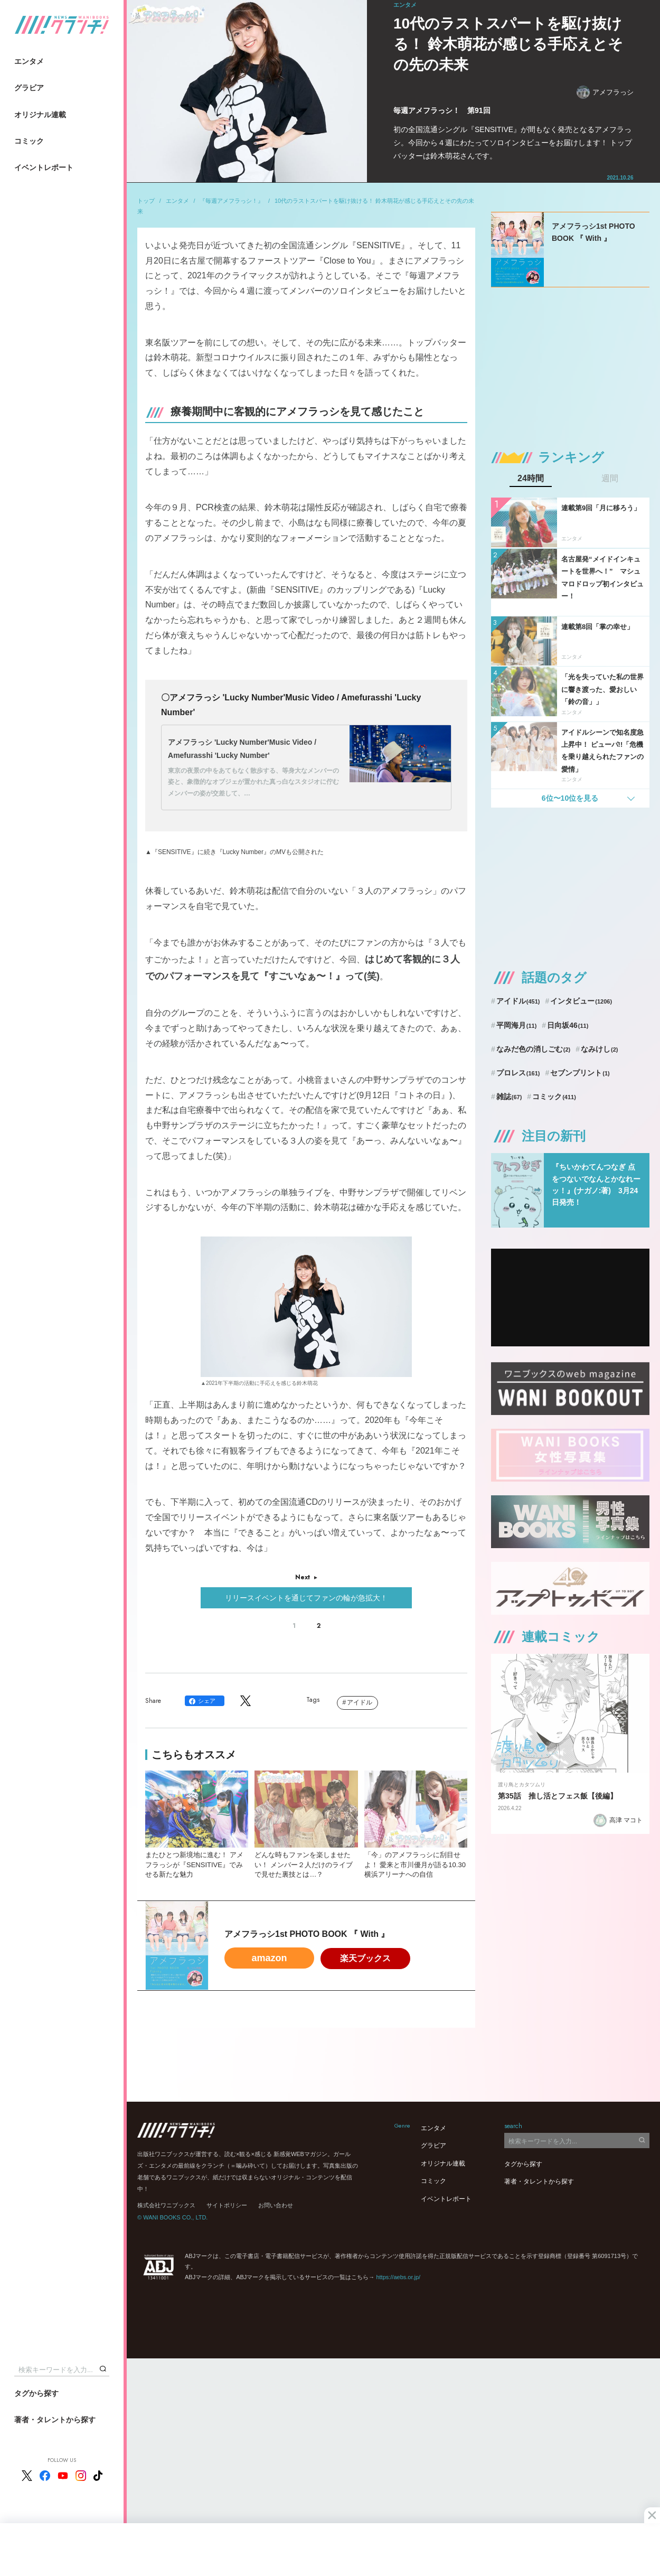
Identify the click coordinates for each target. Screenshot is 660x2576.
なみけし (599, 1049)
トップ (146, 201)
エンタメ (29, 61)
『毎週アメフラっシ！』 (231, 201)
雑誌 (509, 1096)
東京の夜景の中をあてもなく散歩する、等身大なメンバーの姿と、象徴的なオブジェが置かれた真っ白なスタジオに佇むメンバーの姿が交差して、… (253, 782)
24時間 (530, 478)
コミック (29, 141)
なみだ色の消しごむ (533, 1049)
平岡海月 (516, 1025)
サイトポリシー (226, 2205)
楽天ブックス (365, 1958)
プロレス (518, 1073)
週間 (609, 478)
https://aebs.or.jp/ (398, 2277)
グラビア (29, 87)
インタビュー (581, 1001)
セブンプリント (579, 1073)
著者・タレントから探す (55, 2419)
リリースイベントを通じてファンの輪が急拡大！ (306, 1598)
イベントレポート (43, 167)
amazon (269, 1958)
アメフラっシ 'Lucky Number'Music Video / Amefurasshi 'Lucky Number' (242, 749)
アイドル (359, 1702)
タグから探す (36, 2393)
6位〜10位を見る (570, 798)
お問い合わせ (275, 2205)
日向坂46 (567, 1025)
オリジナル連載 (40, 114)
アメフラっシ (605, 92)
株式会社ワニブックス (166, 2205)
